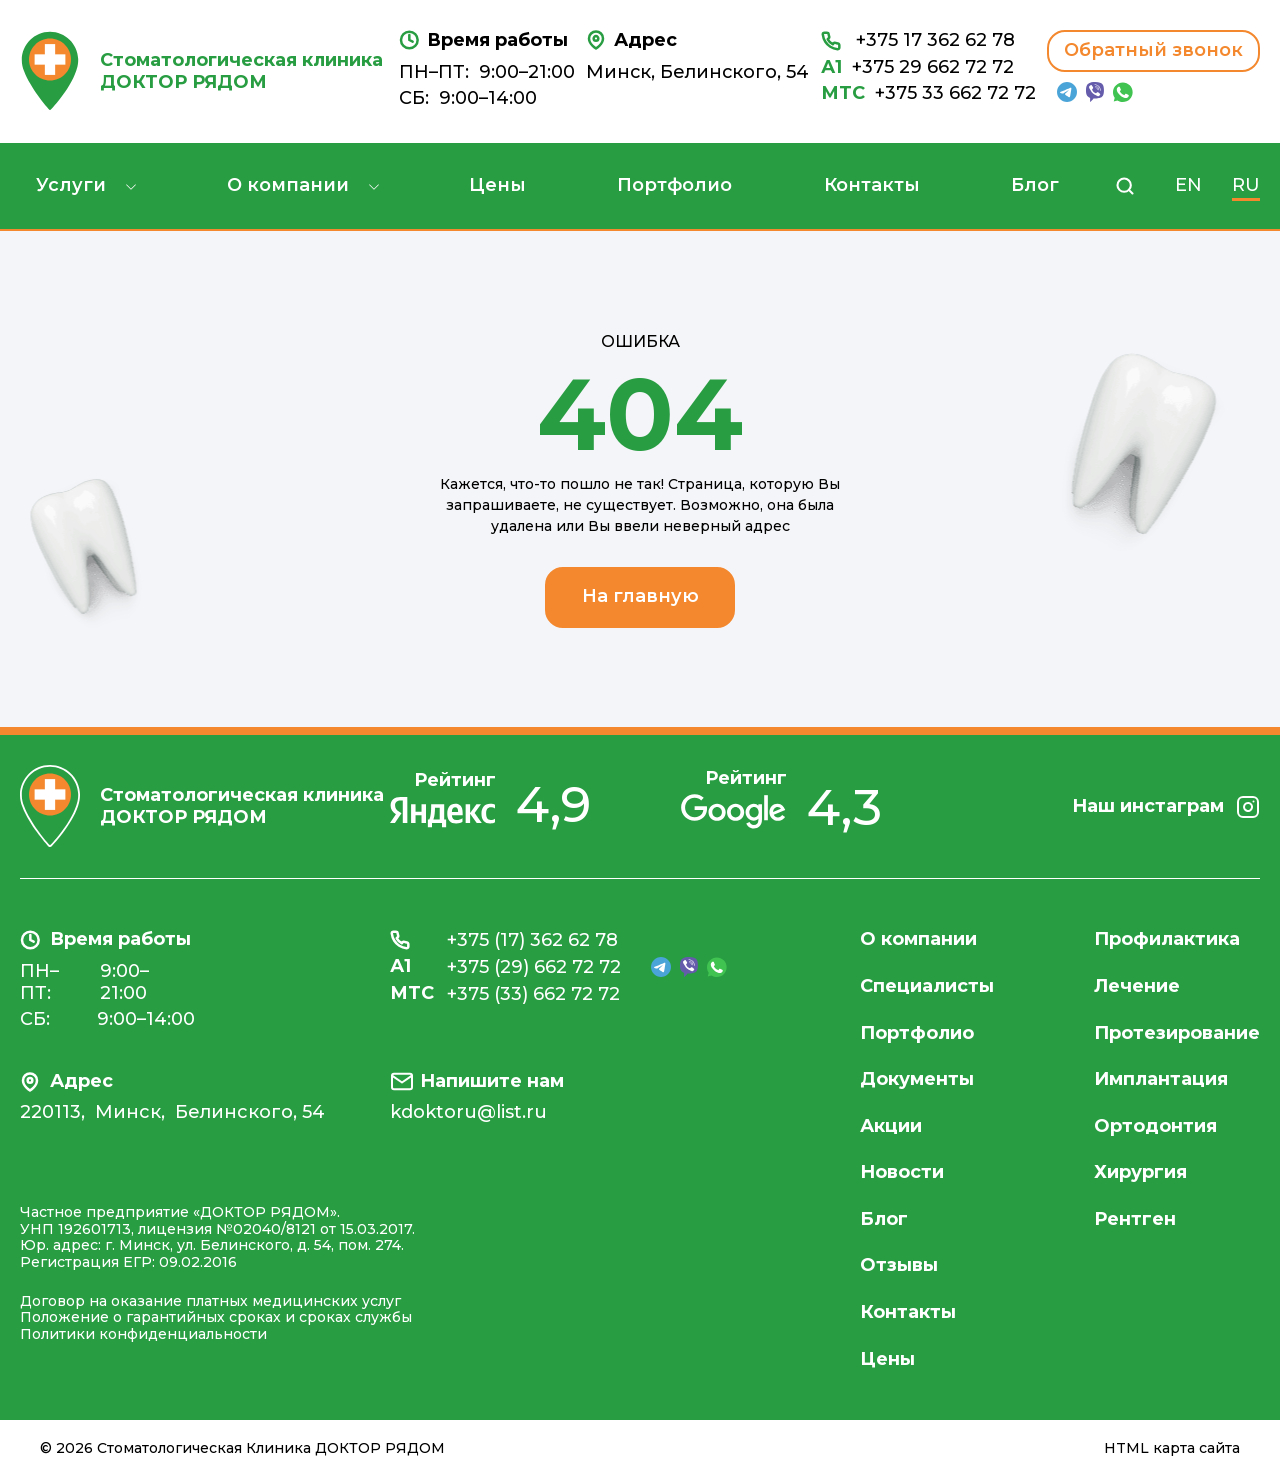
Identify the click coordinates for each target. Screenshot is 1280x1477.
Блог (1035, 185)
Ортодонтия (1155, 1126)
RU (1246, 185)
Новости (902, 1172)
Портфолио (674, 185)
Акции (891, 1126)
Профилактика (1167, 939)
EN (1188, 185)
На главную (640, 596)
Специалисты (927, 986)
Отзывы (899, 1265)
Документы (917, 1079)
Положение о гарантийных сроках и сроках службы (216, 1317)
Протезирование (1177, 1033)
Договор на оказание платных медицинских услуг (210, 1301)
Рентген (1135, 1219)
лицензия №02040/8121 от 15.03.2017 (275, 1229)
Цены (497, 185)
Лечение (1137, 986)
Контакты (872, 185)
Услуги (71, 185)
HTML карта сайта (1172, 1448)
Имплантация (1161, 1079)
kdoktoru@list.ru (468, 1112)
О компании (288, 185)
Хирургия (1140, 1172)
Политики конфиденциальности (143, 1334)
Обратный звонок (1153, 50)
